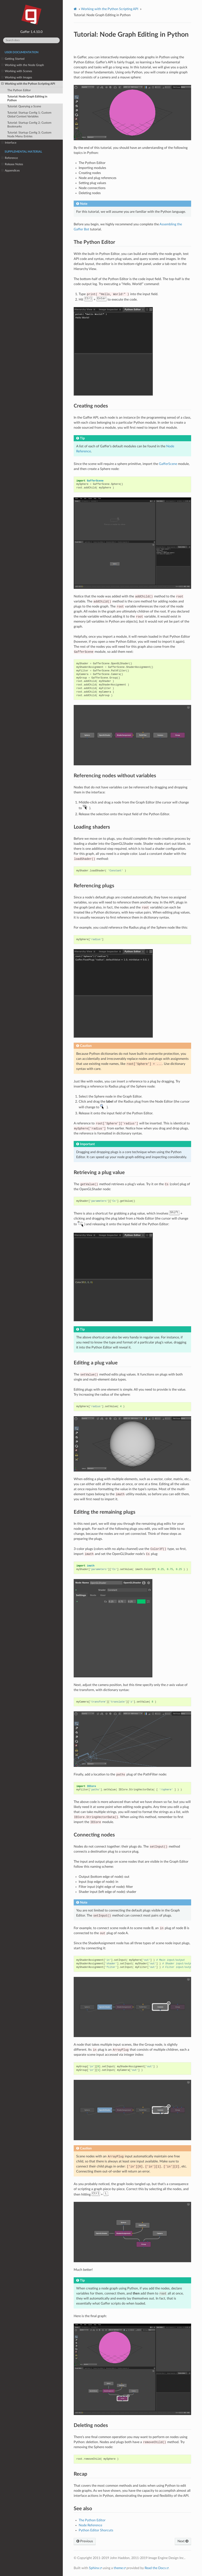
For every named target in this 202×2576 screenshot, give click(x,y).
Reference (9, 158)
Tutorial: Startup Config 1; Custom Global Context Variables (29, 114)
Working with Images (16, 77)
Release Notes (12, 164)
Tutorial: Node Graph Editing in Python (27, 98)
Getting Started (12, 59)
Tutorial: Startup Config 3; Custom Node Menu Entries (29, 134)
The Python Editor (19, 90)
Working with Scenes (16, 71)
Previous (84, 2541)
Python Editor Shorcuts (96, 2530)
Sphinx (94, 2568)
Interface (8, 143)
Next (183, 2541)
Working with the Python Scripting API (28, 84)
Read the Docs (155, 2568)
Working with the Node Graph (22, 65)
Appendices (10, 170)
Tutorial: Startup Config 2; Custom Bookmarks (29, 124)
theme (118, 2568)
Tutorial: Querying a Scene (24, 106)
